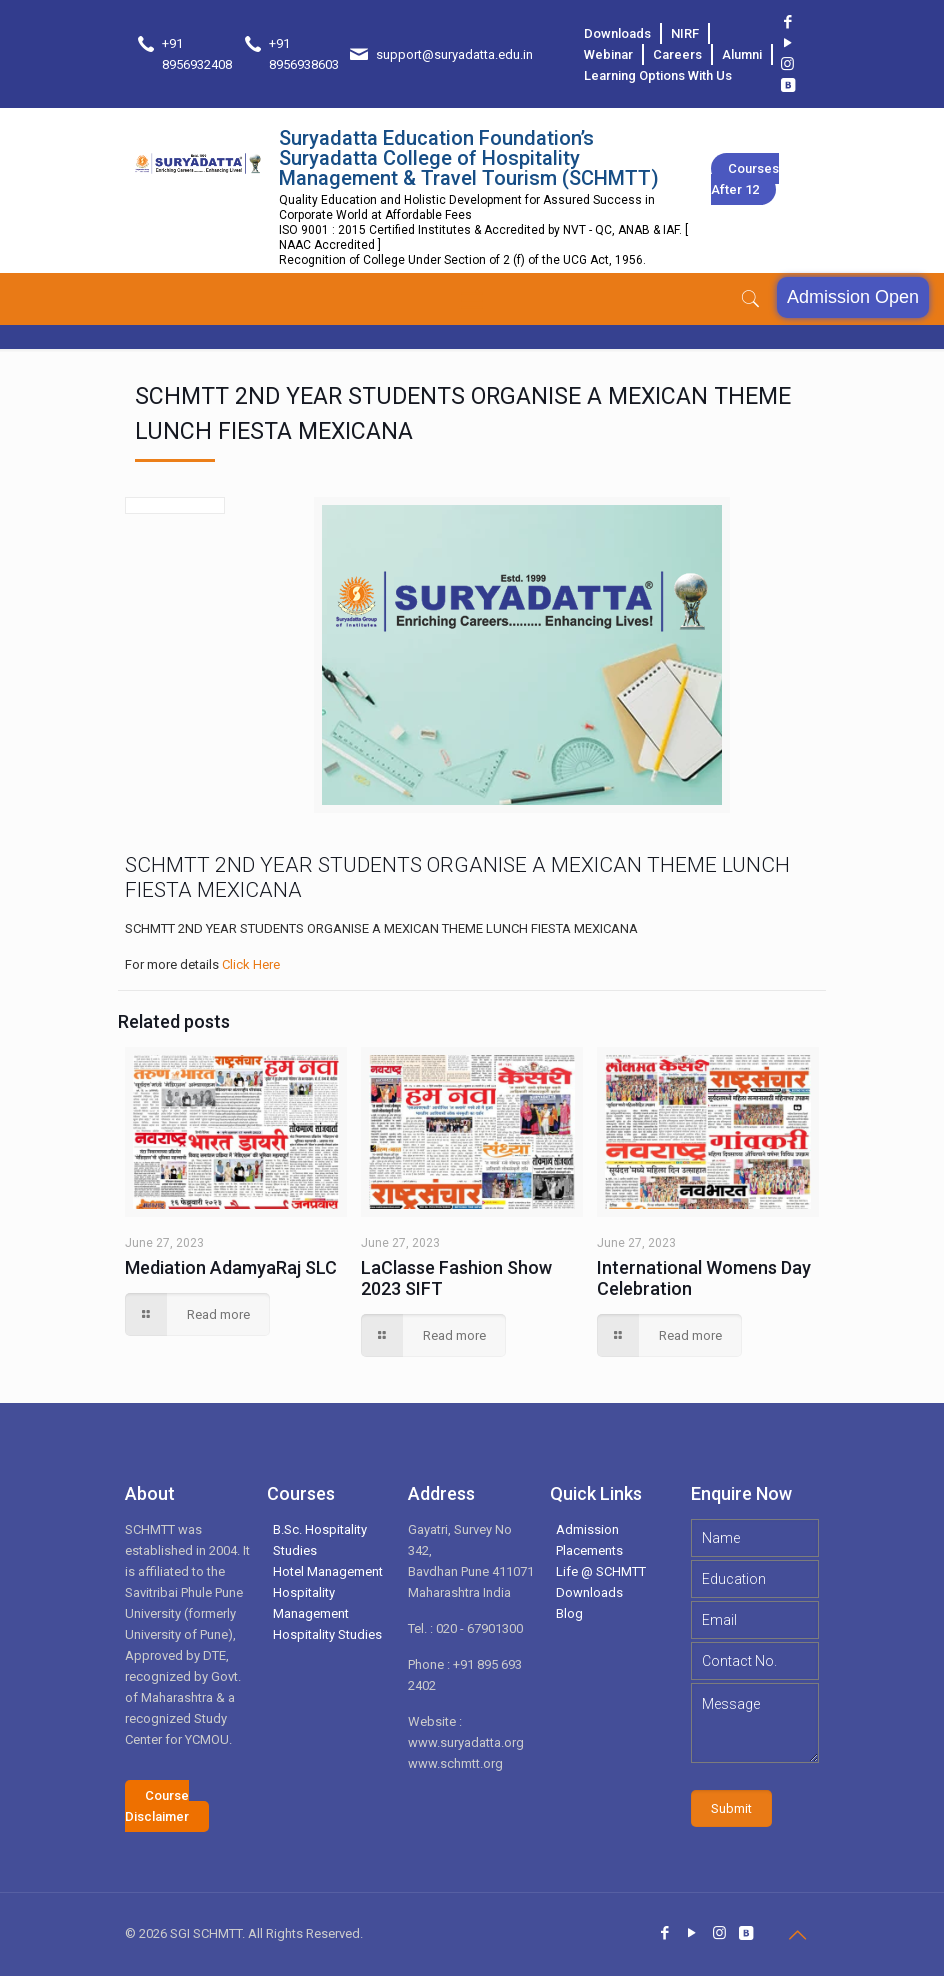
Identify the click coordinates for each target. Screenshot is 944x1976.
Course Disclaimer (157, 1806)
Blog (569, 1613)
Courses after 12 (745, 179)
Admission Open (853, 297)
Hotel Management (328, 1571)
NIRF (685, 33)
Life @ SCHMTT (601, 1571)
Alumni (742, 54)
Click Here (251, 964)
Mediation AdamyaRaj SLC (231, 1267)
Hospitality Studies (327, 1634)
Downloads (617, 33)
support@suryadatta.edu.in (454, 54)
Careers (677, 54)
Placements (589, 1550)
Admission (587, 1529)
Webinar (608, 54)
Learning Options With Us (658, 75)
